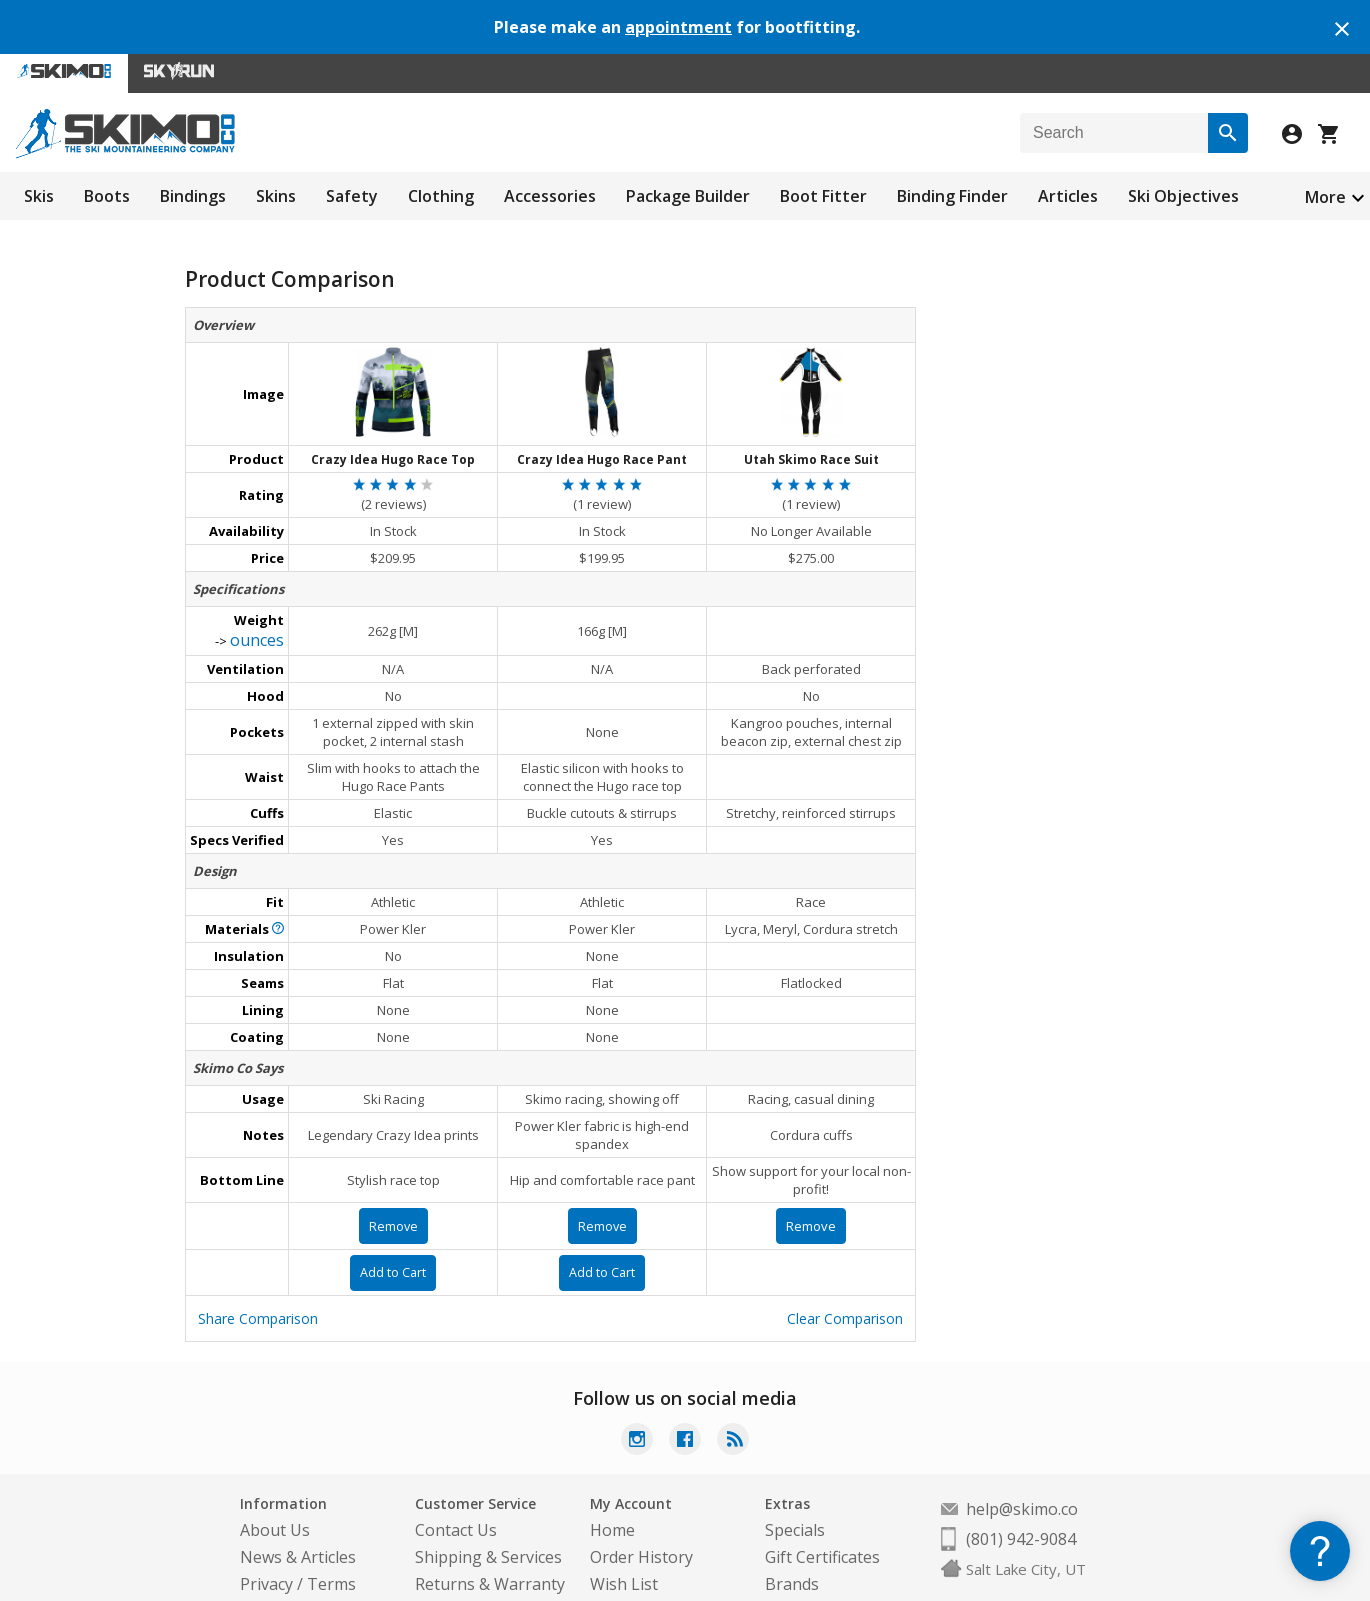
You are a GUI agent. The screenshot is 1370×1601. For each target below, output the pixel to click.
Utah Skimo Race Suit (811, 451)
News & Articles (298, 1526)
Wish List (624, 1553)
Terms (331, 1553)
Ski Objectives (1183, 196)
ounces (257, 624)
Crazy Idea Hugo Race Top (393, 451)
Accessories (550, 196)
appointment (678, 27)
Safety (352, 196)
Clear (845, 1287)
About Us (275, 1499)
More (1325, 197)
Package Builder (688, 196)
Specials (795, 1499)
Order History (641, 1526)
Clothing (441, 196)
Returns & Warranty (490, 1553)
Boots (107, 196)
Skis (39, 196)
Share (258, 1287)
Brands (792, 1553)
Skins (276, 196)
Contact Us (456, 1499)
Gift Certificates (822, 1526)
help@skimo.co (1022, 1478)
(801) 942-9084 (1021, 1508)
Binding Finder (952, 196)
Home (612, 1499)
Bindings (193, 196)
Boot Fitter (823, 196)
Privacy (266, 1553)
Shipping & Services (488, 1526)
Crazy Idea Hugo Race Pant (602, 451)
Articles (1068, 196)
